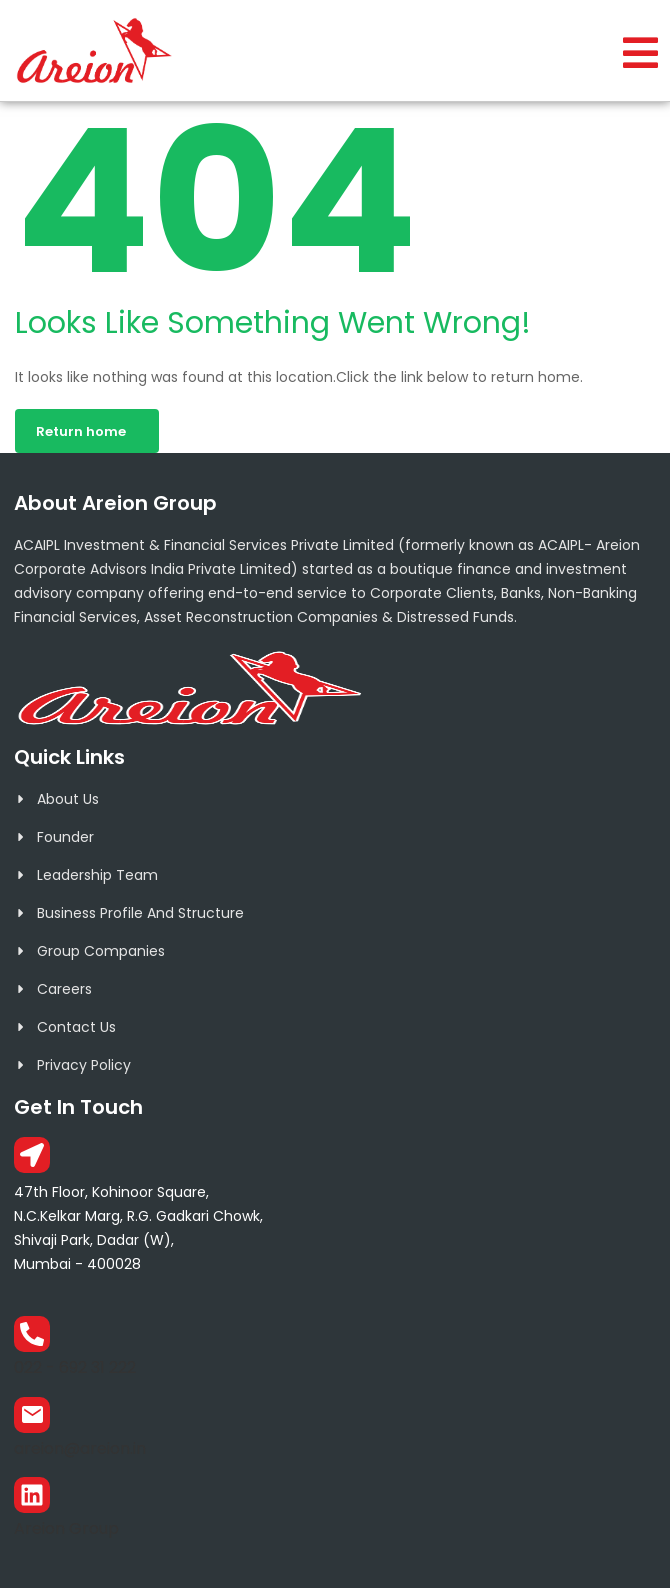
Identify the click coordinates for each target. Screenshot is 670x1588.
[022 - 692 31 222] (32, 1334)
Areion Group (66, 1528)
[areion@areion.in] (32, 1415)
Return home (81, 431)
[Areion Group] (32, 1495)
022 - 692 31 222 (75, 1367)
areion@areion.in (80, 1448)
